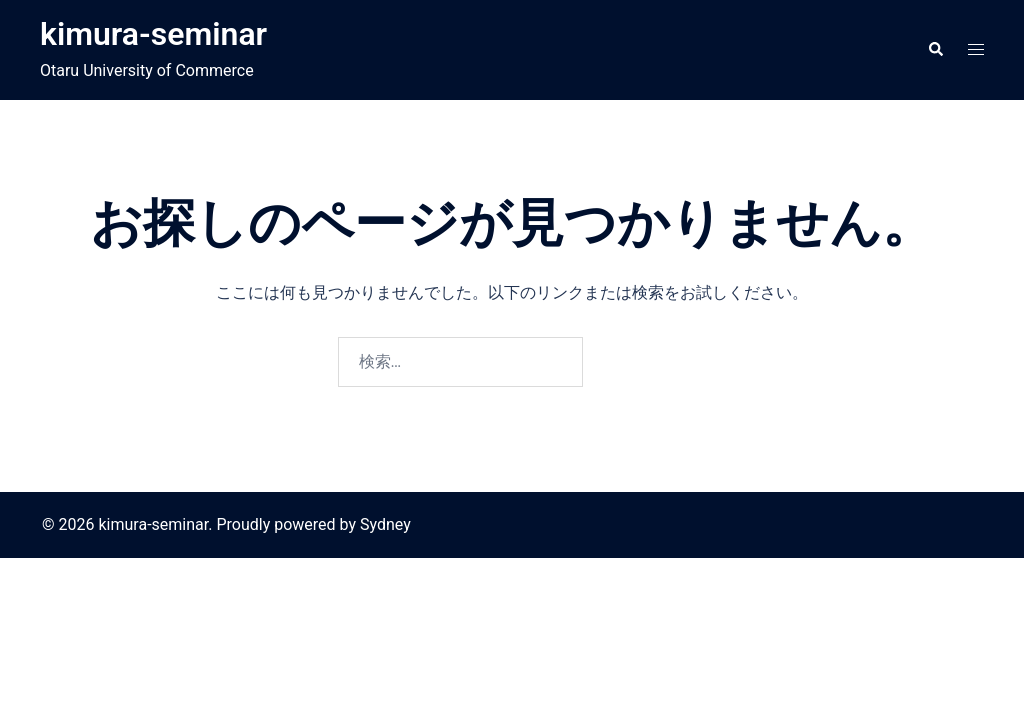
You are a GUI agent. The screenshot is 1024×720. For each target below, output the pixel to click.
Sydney (385, 524)
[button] (935, 50)
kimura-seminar (153, 34)
